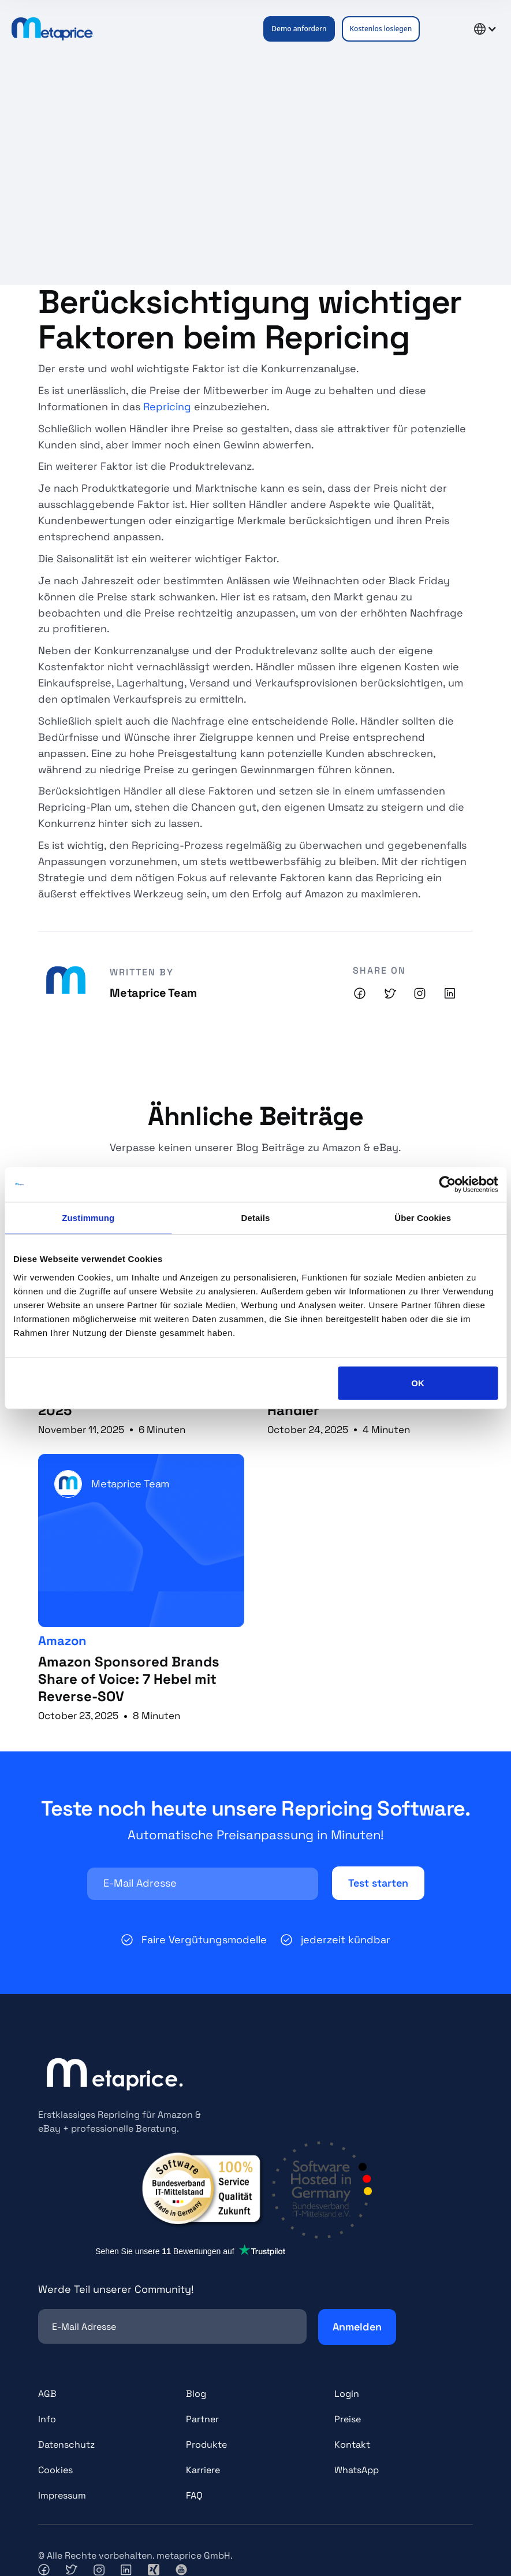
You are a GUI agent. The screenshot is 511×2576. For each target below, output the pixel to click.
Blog (196, 2394)
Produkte (206, 2444)
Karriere (203, 2470)
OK (417, 1382)
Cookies (55, 2470)
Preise (347, 2419)
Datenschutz (66, 2444)
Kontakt (352, 2444)
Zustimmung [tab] (88, 1218)
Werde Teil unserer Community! (116, 2289)
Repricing (168, 406)
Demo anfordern (298, 29)
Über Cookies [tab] (422, 1218)
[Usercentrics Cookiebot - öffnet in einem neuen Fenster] (447, 1184)
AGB (47, 2394)
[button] (441, 28)
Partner (202, 2419)
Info (47, 2419)
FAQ (194, 2495)
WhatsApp (356, 2470)
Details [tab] (255, 1218)
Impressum (62, 2495)
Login (346, 2394)
